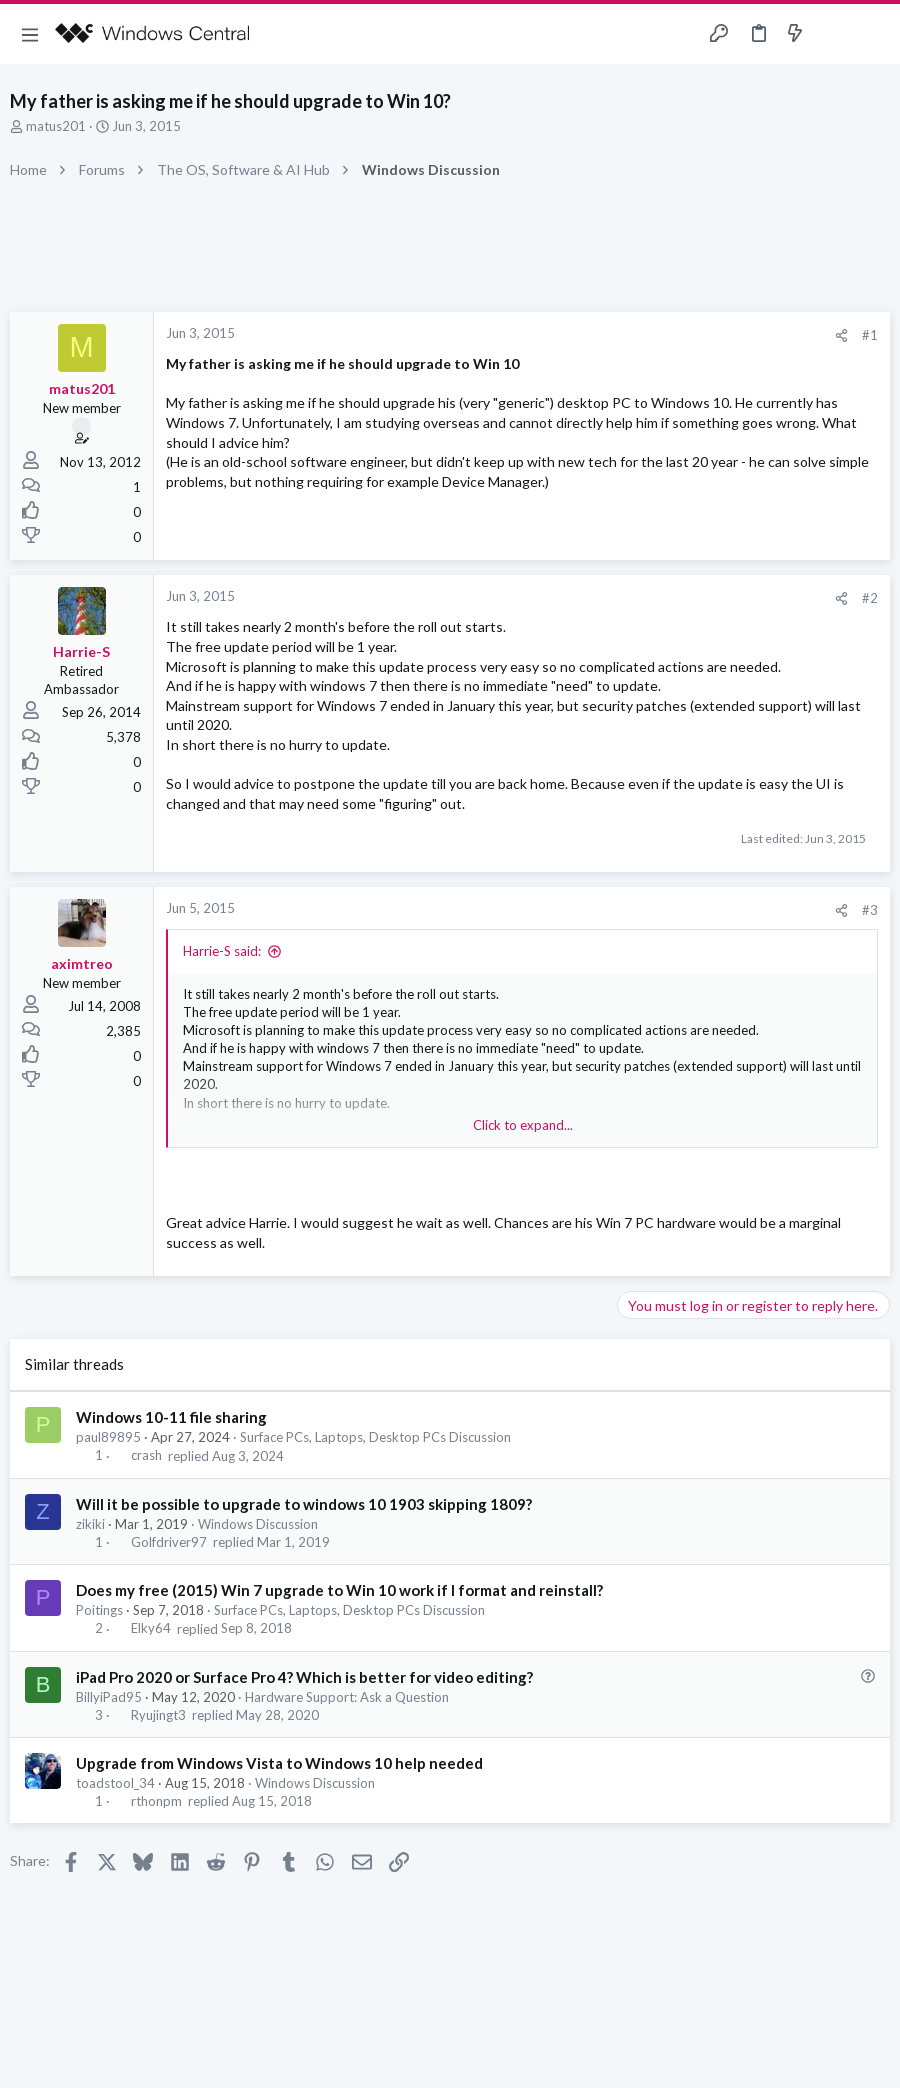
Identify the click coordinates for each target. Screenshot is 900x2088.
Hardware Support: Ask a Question (347, 1697)
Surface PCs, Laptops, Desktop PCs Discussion (375, 1437)
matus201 (56, 126)
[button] (30, 34)
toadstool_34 (115, 1783)
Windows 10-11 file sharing (171, 1417)
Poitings (99, 1610)
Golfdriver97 (169, 1542)
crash (146, 1456)
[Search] (873, 34)
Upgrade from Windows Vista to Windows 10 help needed (279, 1763)
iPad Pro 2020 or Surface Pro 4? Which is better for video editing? (304, 1677)
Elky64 (151, 1629)
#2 (870, 598)
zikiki (90, 1524)
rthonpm (156, 1801)
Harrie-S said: (222, 951)
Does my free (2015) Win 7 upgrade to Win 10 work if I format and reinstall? (339, 1590)
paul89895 (108, 1437)
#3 (870, 910)
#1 (870, 335)
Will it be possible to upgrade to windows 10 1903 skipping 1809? (304, 1504)
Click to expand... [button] (523, 1125)
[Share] (841, 335)
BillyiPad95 (109, 1697)
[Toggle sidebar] (834, 34)
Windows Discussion (258, 1524)
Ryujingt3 (158, 1715)
